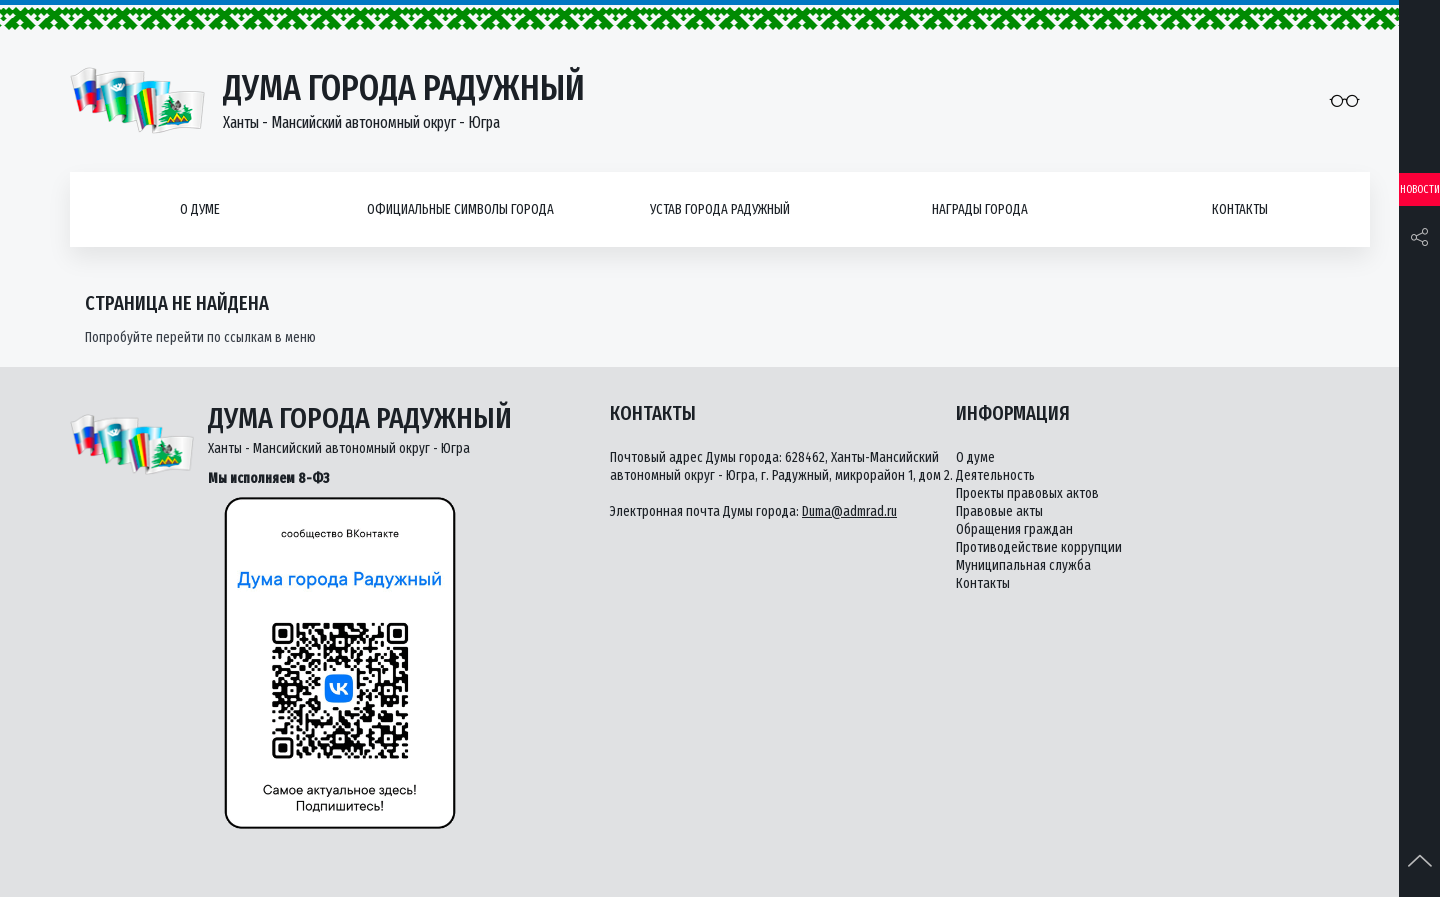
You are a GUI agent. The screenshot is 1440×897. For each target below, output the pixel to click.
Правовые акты (999, 511)
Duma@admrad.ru (849, 511)
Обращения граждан (1014, 529)
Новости (1420, 189)
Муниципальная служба (1023, 565)
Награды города (980, 209)
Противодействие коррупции (1039, 547)
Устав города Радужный (720, 209)
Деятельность (995, 475)
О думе (200, 209)
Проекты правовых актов (1027, 493)
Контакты (1240, 209)
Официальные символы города (460, 209)
